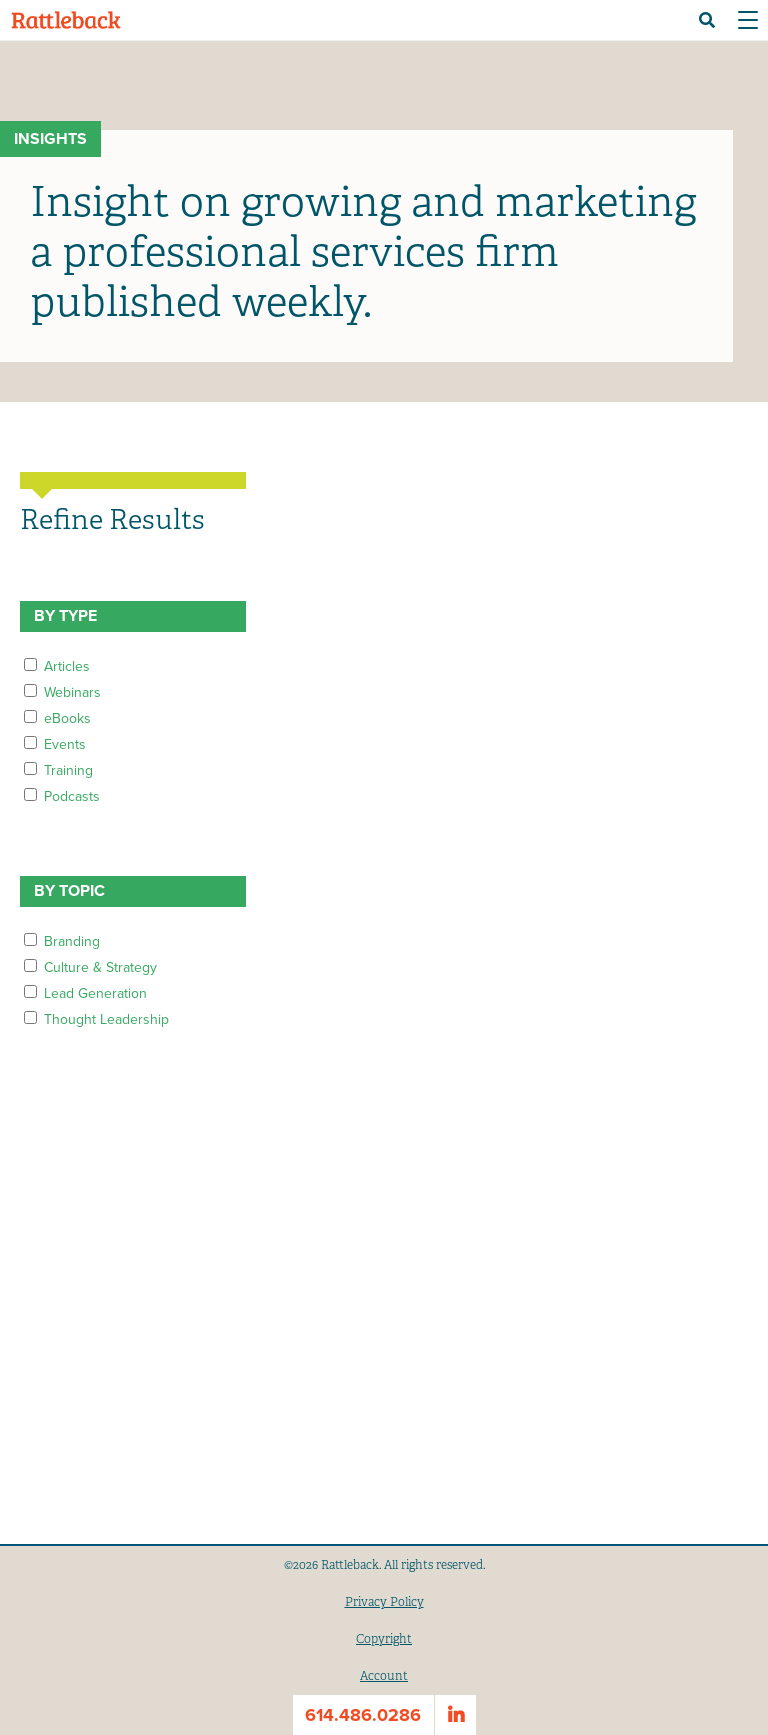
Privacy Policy (384, 1602)
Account (384, 1676)
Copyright (384, 1639)
